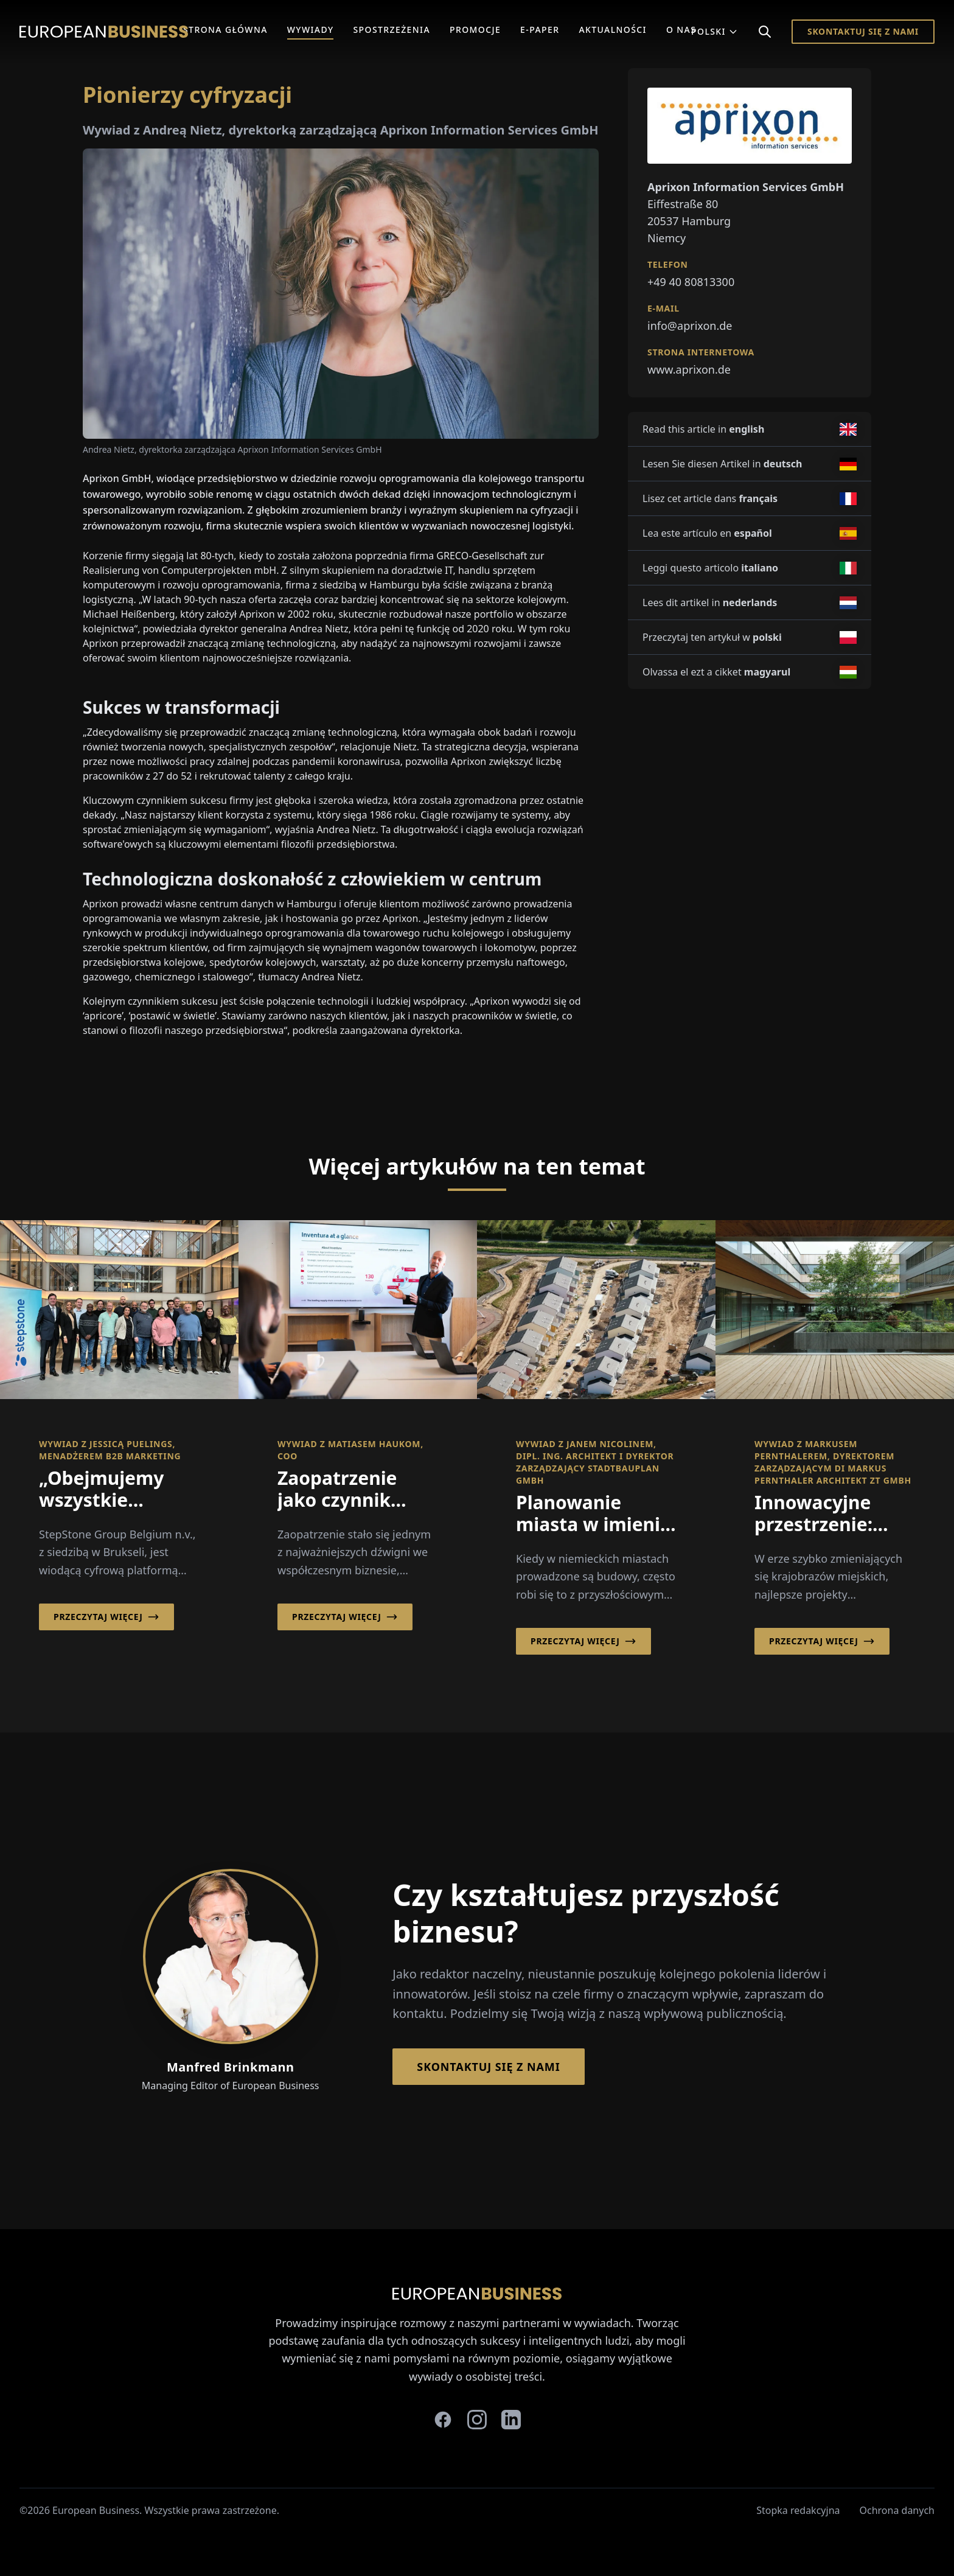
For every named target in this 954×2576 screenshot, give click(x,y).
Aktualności (613, 29)
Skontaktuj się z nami (863, 31)
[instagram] (477, 2419)
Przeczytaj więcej (106, 1617)
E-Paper (539, 29)
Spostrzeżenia (391, 29)
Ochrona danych (897, 2510)
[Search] (764, 31)
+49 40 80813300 (690, 281)
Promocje (475, 29)
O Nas (681, 29)
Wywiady (310, 29)
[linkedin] (511, 2419)
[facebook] (443, 2419)
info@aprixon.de (690, 325)
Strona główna (225, 29)
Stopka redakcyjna (798, 2510)
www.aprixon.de (689, 369)
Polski (714, 31)
